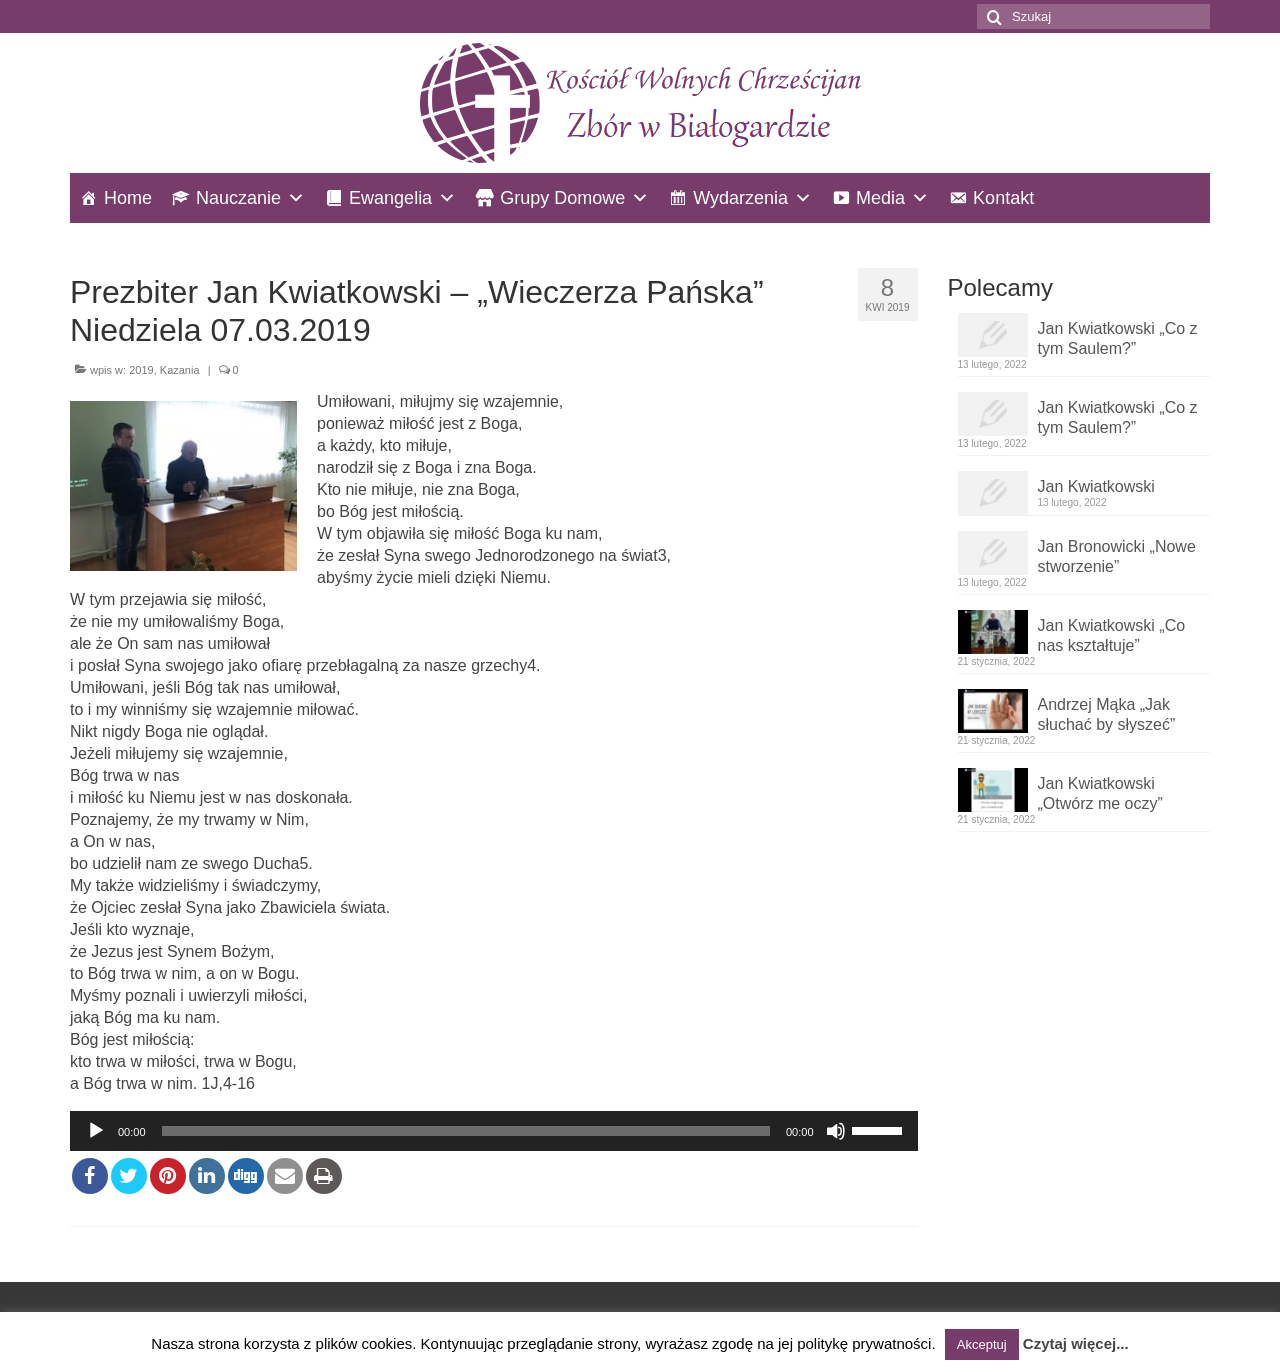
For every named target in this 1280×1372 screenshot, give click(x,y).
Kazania (180, 370)
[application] (494, 1131)
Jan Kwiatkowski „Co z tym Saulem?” (1118, 338)
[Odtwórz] (96, 1131)
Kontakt (1003, 198)
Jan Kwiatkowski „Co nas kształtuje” (1112, 635)
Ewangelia (390, 198)
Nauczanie (238, 198)
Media (880, 198)
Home (128, 198)
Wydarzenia (740, 198)
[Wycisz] (836, 1131)
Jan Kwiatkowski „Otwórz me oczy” (1100, 793)
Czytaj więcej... (1076, 1343)
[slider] (466, 1131)
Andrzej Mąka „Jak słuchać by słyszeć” (1107, 714)
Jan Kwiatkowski (1096, 486)
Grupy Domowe (562, 198)
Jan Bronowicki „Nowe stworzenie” (1117, 556)
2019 (141, 370)
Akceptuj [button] (982, 1344)
